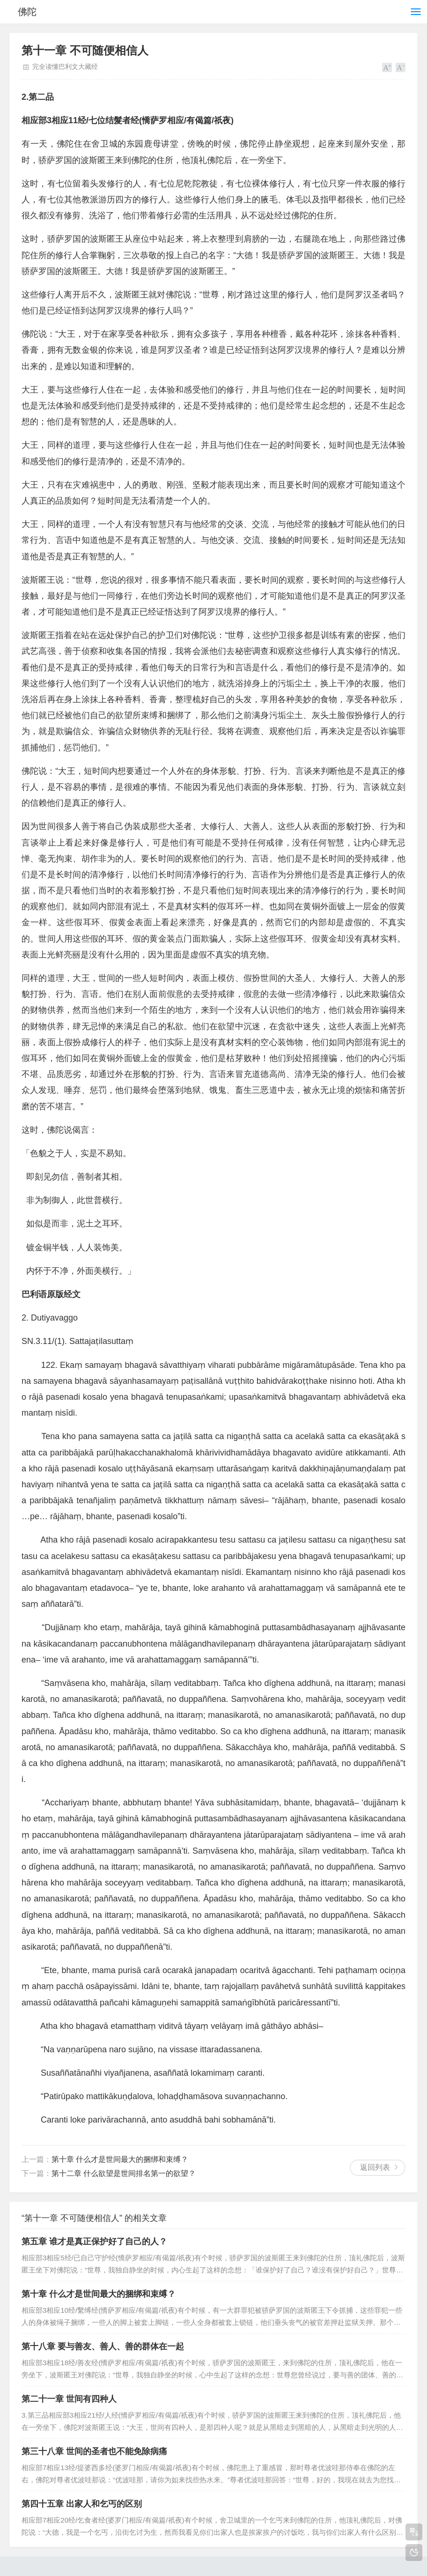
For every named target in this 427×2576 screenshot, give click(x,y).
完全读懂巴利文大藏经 (65, 66)
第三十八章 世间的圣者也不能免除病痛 (94, 2451)
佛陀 (27, 12)
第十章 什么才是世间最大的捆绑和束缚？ (120, 2159)
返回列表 (375, 2167)
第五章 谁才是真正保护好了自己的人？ (94, 2241)
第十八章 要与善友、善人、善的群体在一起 (103, 2346)
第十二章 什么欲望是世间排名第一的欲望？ (124, 2173)
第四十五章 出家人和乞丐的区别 (82, 2504)
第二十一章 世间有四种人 (69, 2399)
